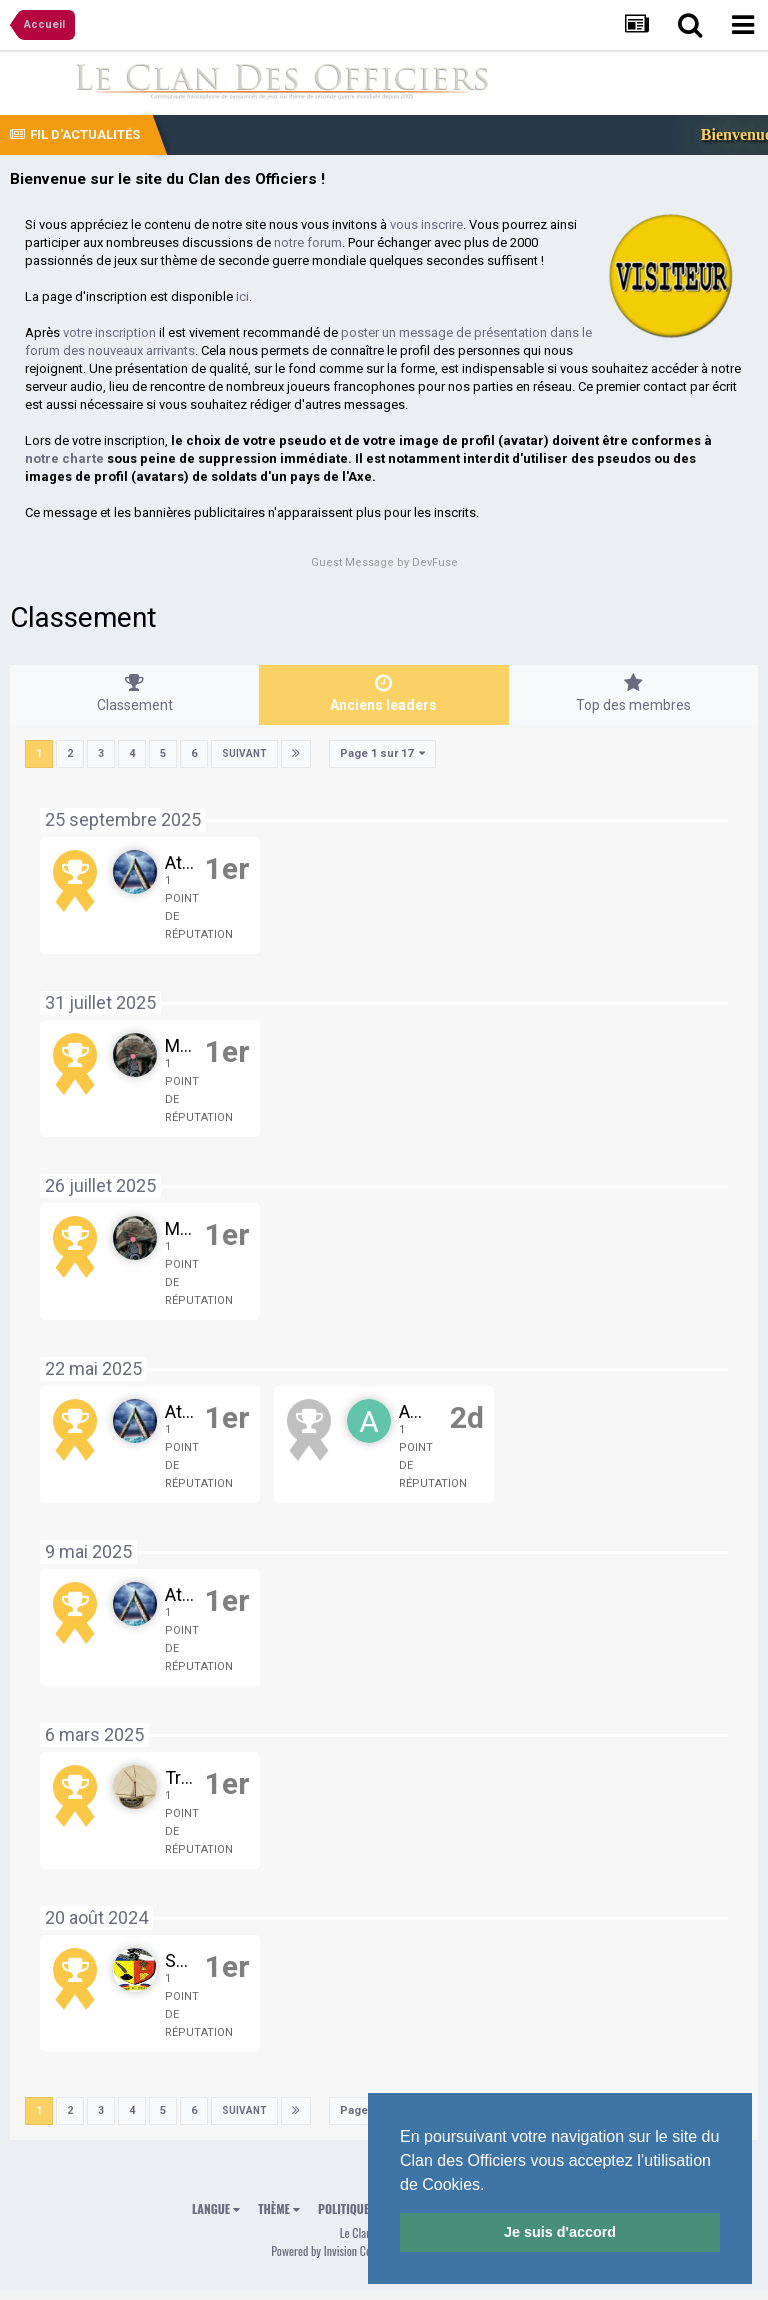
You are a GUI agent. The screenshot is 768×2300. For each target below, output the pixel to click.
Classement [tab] (134, 693)
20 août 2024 (96, 1917)
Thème (279, 2208)
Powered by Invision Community (340, 2250)
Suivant (244, 753)
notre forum (308, 242)
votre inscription (109, 332)
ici (242, 296)
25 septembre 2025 (123, 819)
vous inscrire (426, 224)
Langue (216, 2208)
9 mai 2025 (88, 1551)
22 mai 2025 (93, 1368)
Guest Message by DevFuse (384, 562)
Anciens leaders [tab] (383, 693)
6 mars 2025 (94, 1734)
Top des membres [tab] (633, 693)
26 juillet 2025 (100, 1185)
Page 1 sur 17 (382, 753)
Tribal (186, 1777)
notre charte (64, 458)
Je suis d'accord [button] (560, 2232)
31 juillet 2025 (100, 1002)
